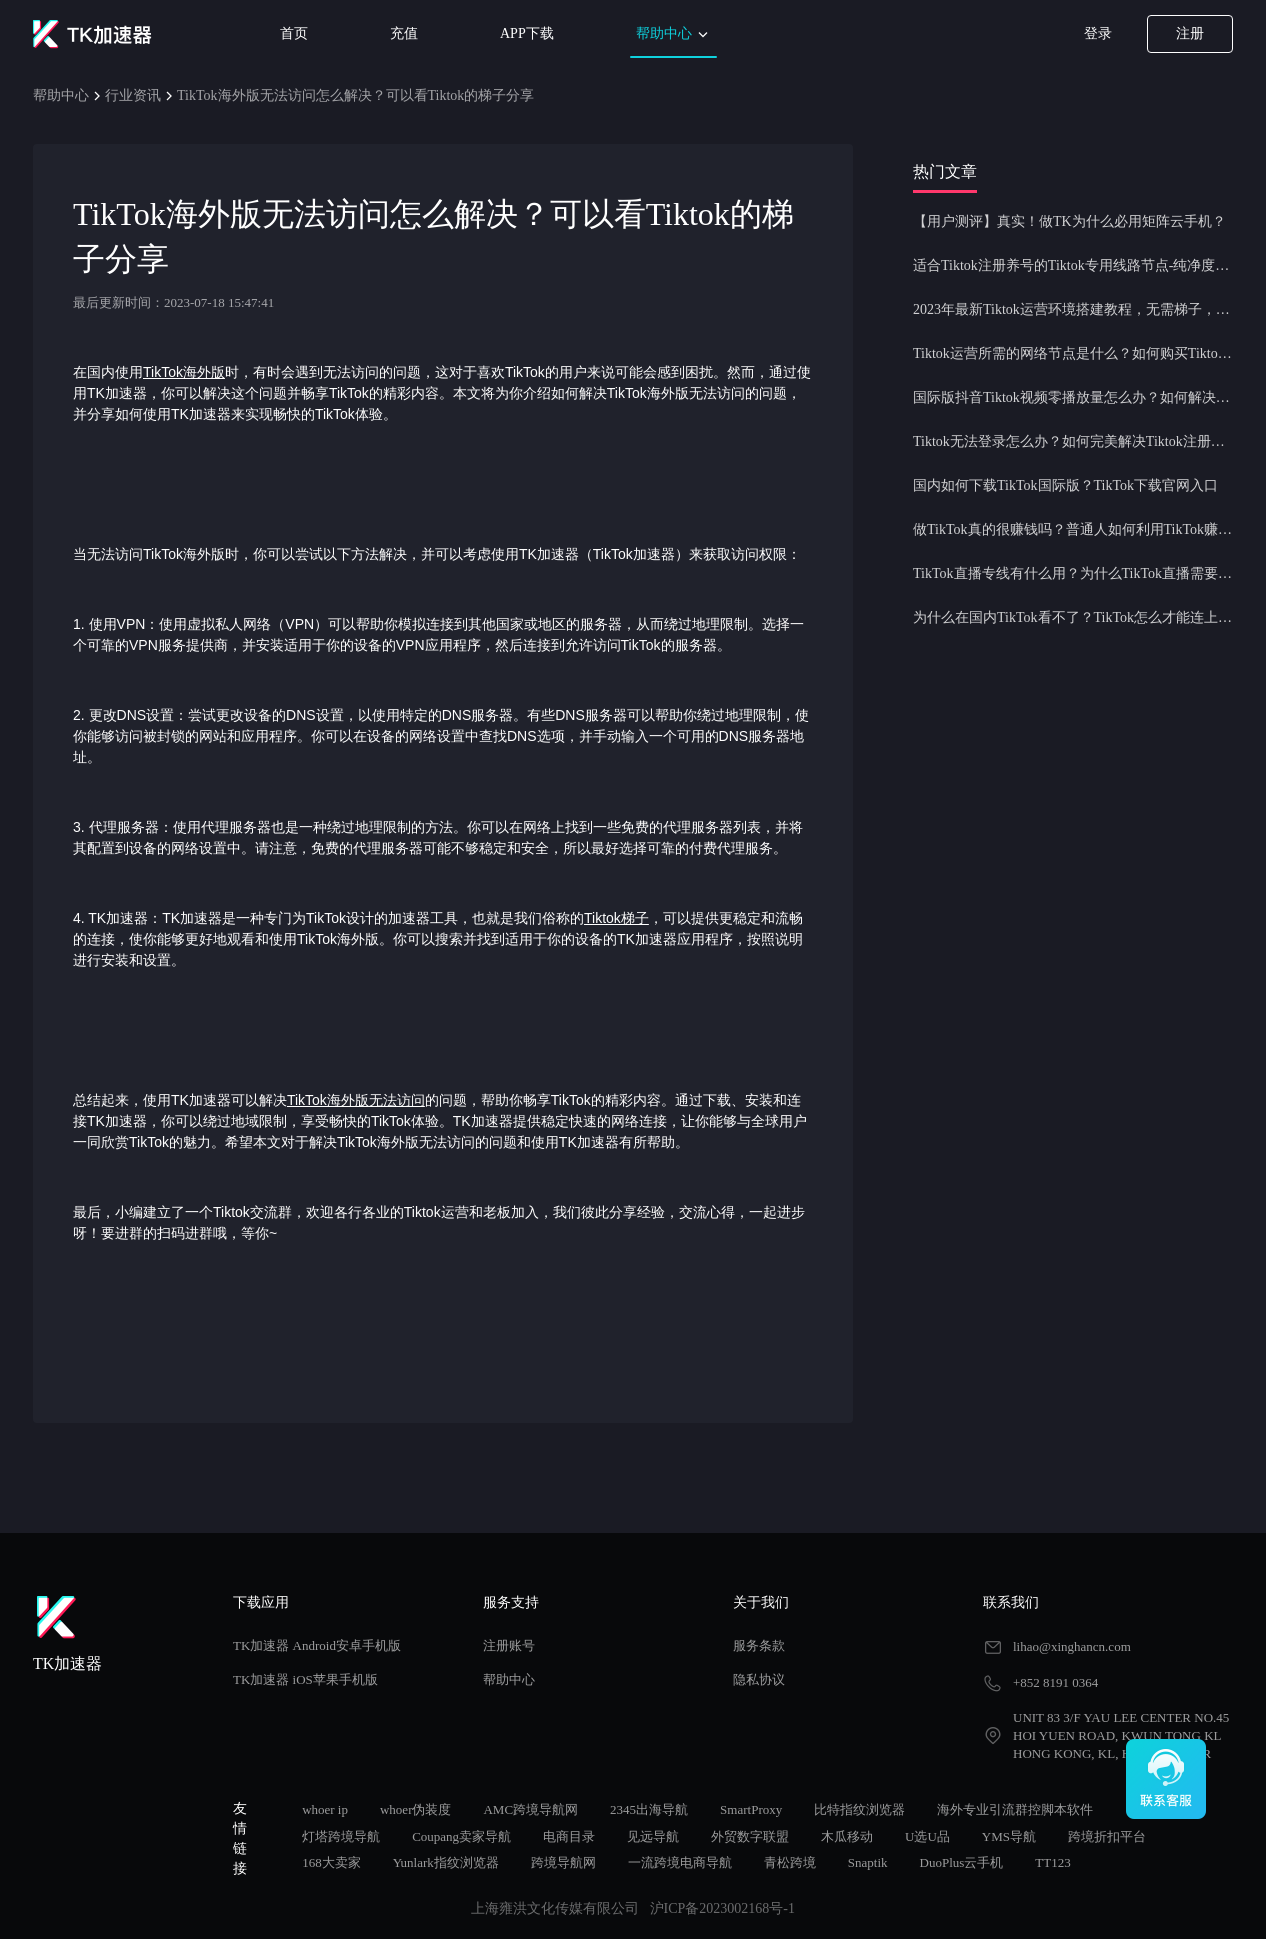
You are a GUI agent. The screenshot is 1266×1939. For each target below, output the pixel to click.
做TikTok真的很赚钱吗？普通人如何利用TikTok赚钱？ (1073, 529)
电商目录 (569, 1836)
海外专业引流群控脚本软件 (1015, 1809)
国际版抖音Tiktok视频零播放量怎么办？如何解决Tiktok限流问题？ (1073, 397)
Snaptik (868, 1862)
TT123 (1052, 1862)
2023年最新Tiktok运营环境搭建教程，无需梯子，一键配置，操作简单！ (1073, 309)
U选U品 (927, 1836)
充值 (404, 33)
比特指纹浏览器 (859, 1809)
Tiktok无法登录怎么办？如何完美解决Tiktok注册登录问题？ (1073, 441)
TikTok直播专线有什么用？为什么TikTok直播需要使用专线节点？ (1073, 573)
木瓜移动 (847, 1836)
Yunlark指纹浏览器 (446, 1862)
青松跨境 (790, 1862)
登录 (1098, 33)
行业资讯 (133, 95)
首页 (294, 33)
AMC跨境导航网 (530, 1809)
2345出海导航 (649, 1809)
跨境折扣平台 (1107, 1836)
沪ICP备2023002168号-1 (722, 1908)
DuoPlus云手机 (962, 1862)
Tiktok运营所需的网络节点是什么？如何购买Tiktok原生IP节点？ (1073, 353)
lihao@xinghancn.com (1072, 1646)
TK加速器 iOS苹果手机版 (305, 1679)
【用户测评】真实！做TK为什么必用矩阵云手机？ (1069, 221)
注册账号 (509, 1645)
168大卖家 (331, 1862)
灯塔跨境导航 (341, 1836)
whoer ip (325, 1809)
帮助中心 (674, 34)
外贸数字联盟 (750, 1836)
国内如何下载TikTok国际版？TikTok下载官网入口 (1065, 485)
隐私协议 (759, 1679)
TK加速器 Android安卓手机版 (317, 1645)
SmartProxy (751, 1809)
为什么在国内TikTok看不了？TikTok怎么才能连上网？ (1073, 617)
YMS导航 (1009, 1836)
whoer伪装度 (416, 1809)
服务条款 (759, 1645)
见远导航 (653, 1836)
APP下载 (527, 33)
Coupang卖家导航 (461, 1836)
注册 (1190, 33)
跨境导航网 (563, 1862)
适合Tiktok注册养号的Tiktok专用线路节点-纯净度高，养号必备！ (1073, 265)
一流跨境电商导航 (680, 1862)
